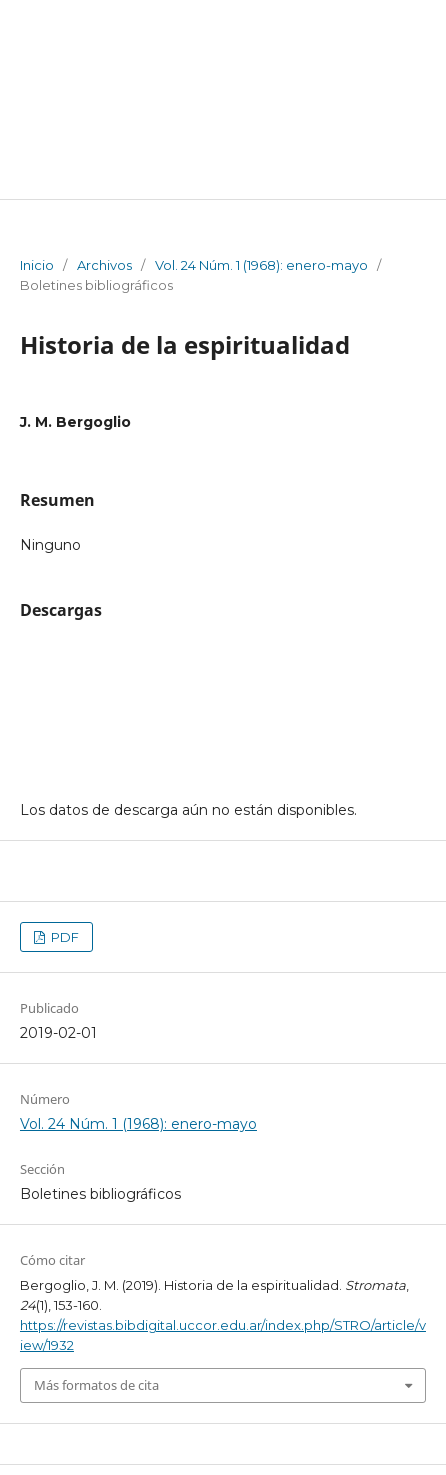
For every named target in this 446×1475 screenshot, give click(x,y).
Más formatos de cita (96, 1385)
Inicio (37, 265)
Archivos (104, 265)
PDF (63, 937)
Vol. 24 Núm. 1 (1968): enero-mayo (261, 265)
